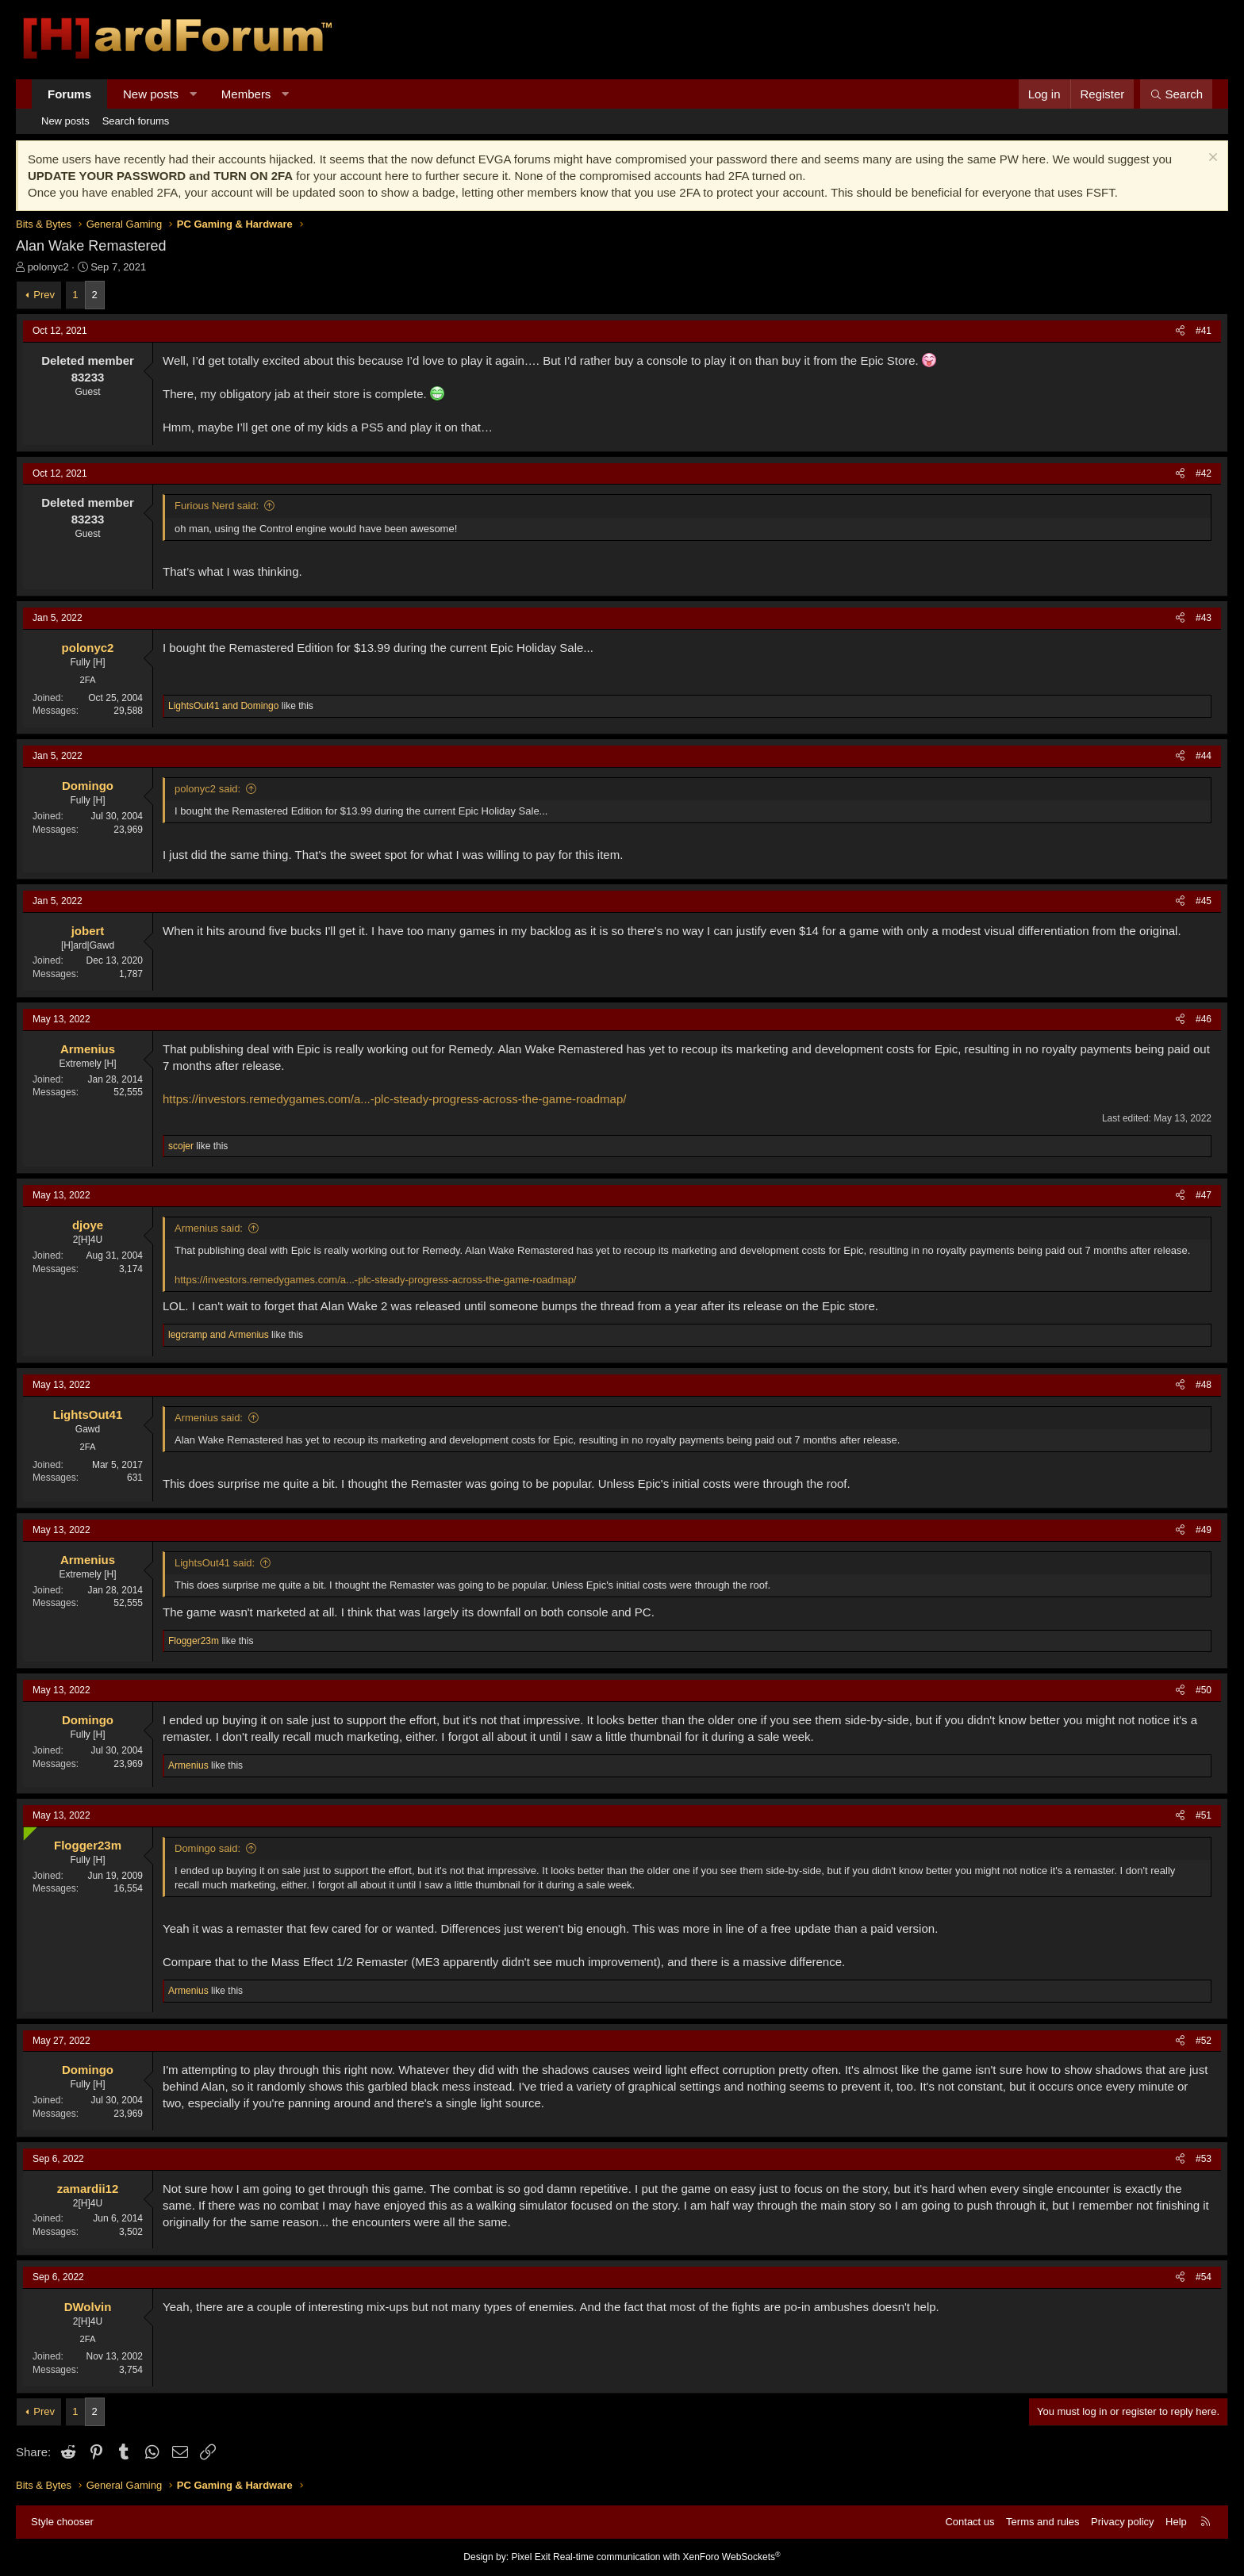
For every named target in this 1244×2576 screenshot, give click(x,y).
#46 (1203, 1019)
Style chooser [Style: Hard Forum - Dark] (62, 2522)
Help (1176, 2522)
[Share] (1180, 331)
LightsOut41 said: (215, 1563)
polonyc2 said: (207, 789)
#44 (1203, 755)
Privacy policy (1122, 2522)
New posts (151, 94)
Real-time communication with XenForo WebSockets (667, 2557)
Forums (69, 94)
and (223, 705)
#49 (1203, 1529)
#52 (1203, 2040)
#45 (1203, 901)
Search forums (136, 121)
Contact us (969, 2522)
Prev (44, 295)
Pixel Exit (530, 2557)
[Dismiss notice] (1211, 159)
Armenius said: (209, 1228)
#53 (1203, 2158)
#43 (1203, 617)
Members (246, 94)
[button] (193, 94)
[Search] (1176, 94)
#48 (1203, 1384)
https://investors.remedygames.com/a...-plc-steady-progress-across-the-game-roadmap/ (394, 1099)
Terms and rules (1042, 2522)
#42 (1203, 473)
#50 (1203, 1690)
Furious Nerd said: (217, 506)
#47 (1203, 1195)
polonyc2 (48, 267)
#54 (1203, 2277)
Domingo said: (207, 1848)
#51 (1203, 1815)
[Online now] (26, 1830)
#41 (1203, 330)
